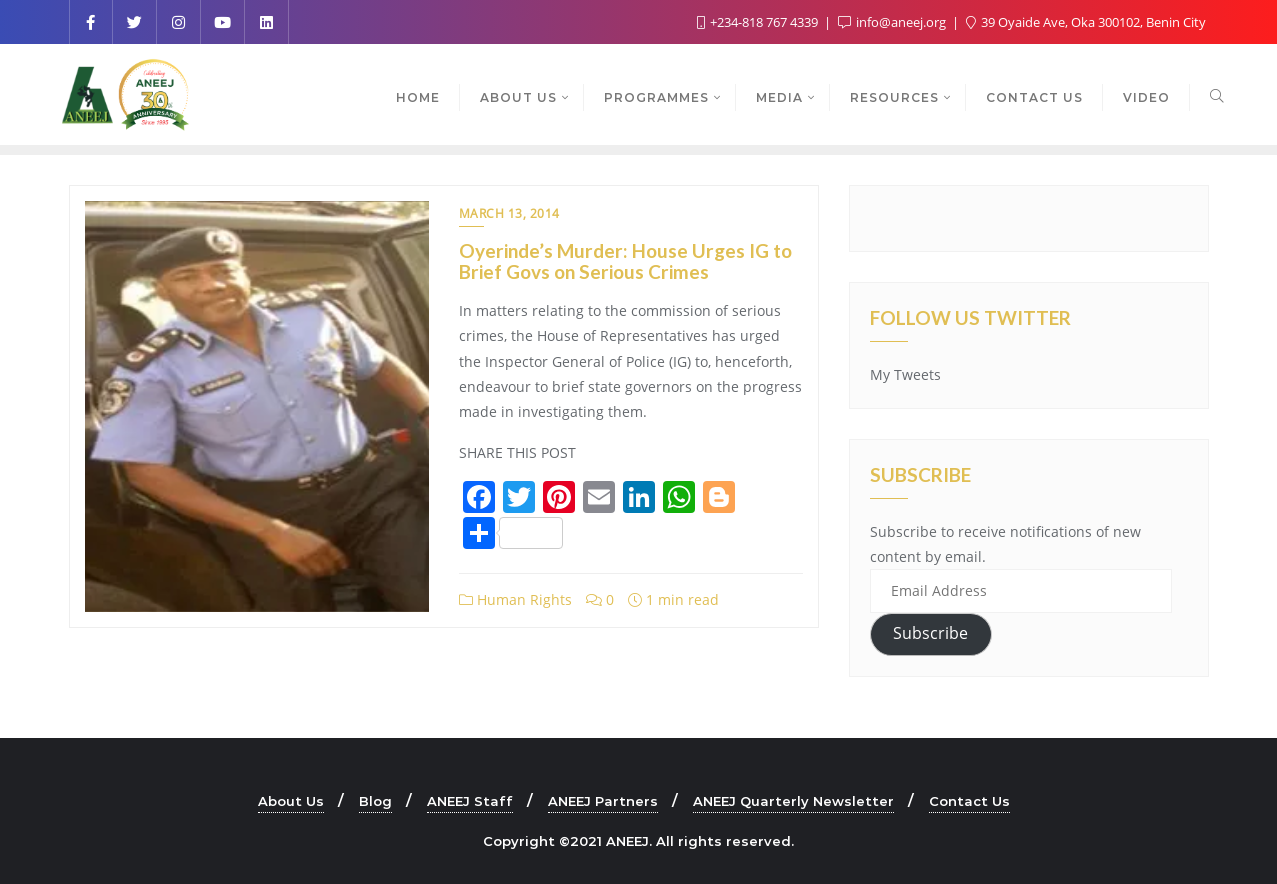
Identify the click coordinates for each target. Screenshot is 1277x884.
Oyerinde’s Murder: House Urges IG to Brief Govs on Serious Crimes (625, 261)
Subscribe (930, 633)
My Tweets (905, 374)
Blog (375, 801)
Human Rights (515, 599)
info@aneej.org (893, 22)
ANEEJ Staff (470, 801)
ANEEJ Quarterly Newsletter (793, 801)
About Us (291, 801)
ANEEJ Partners (603, 801)
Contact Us (969, 801)
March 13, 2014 (509, 213)
